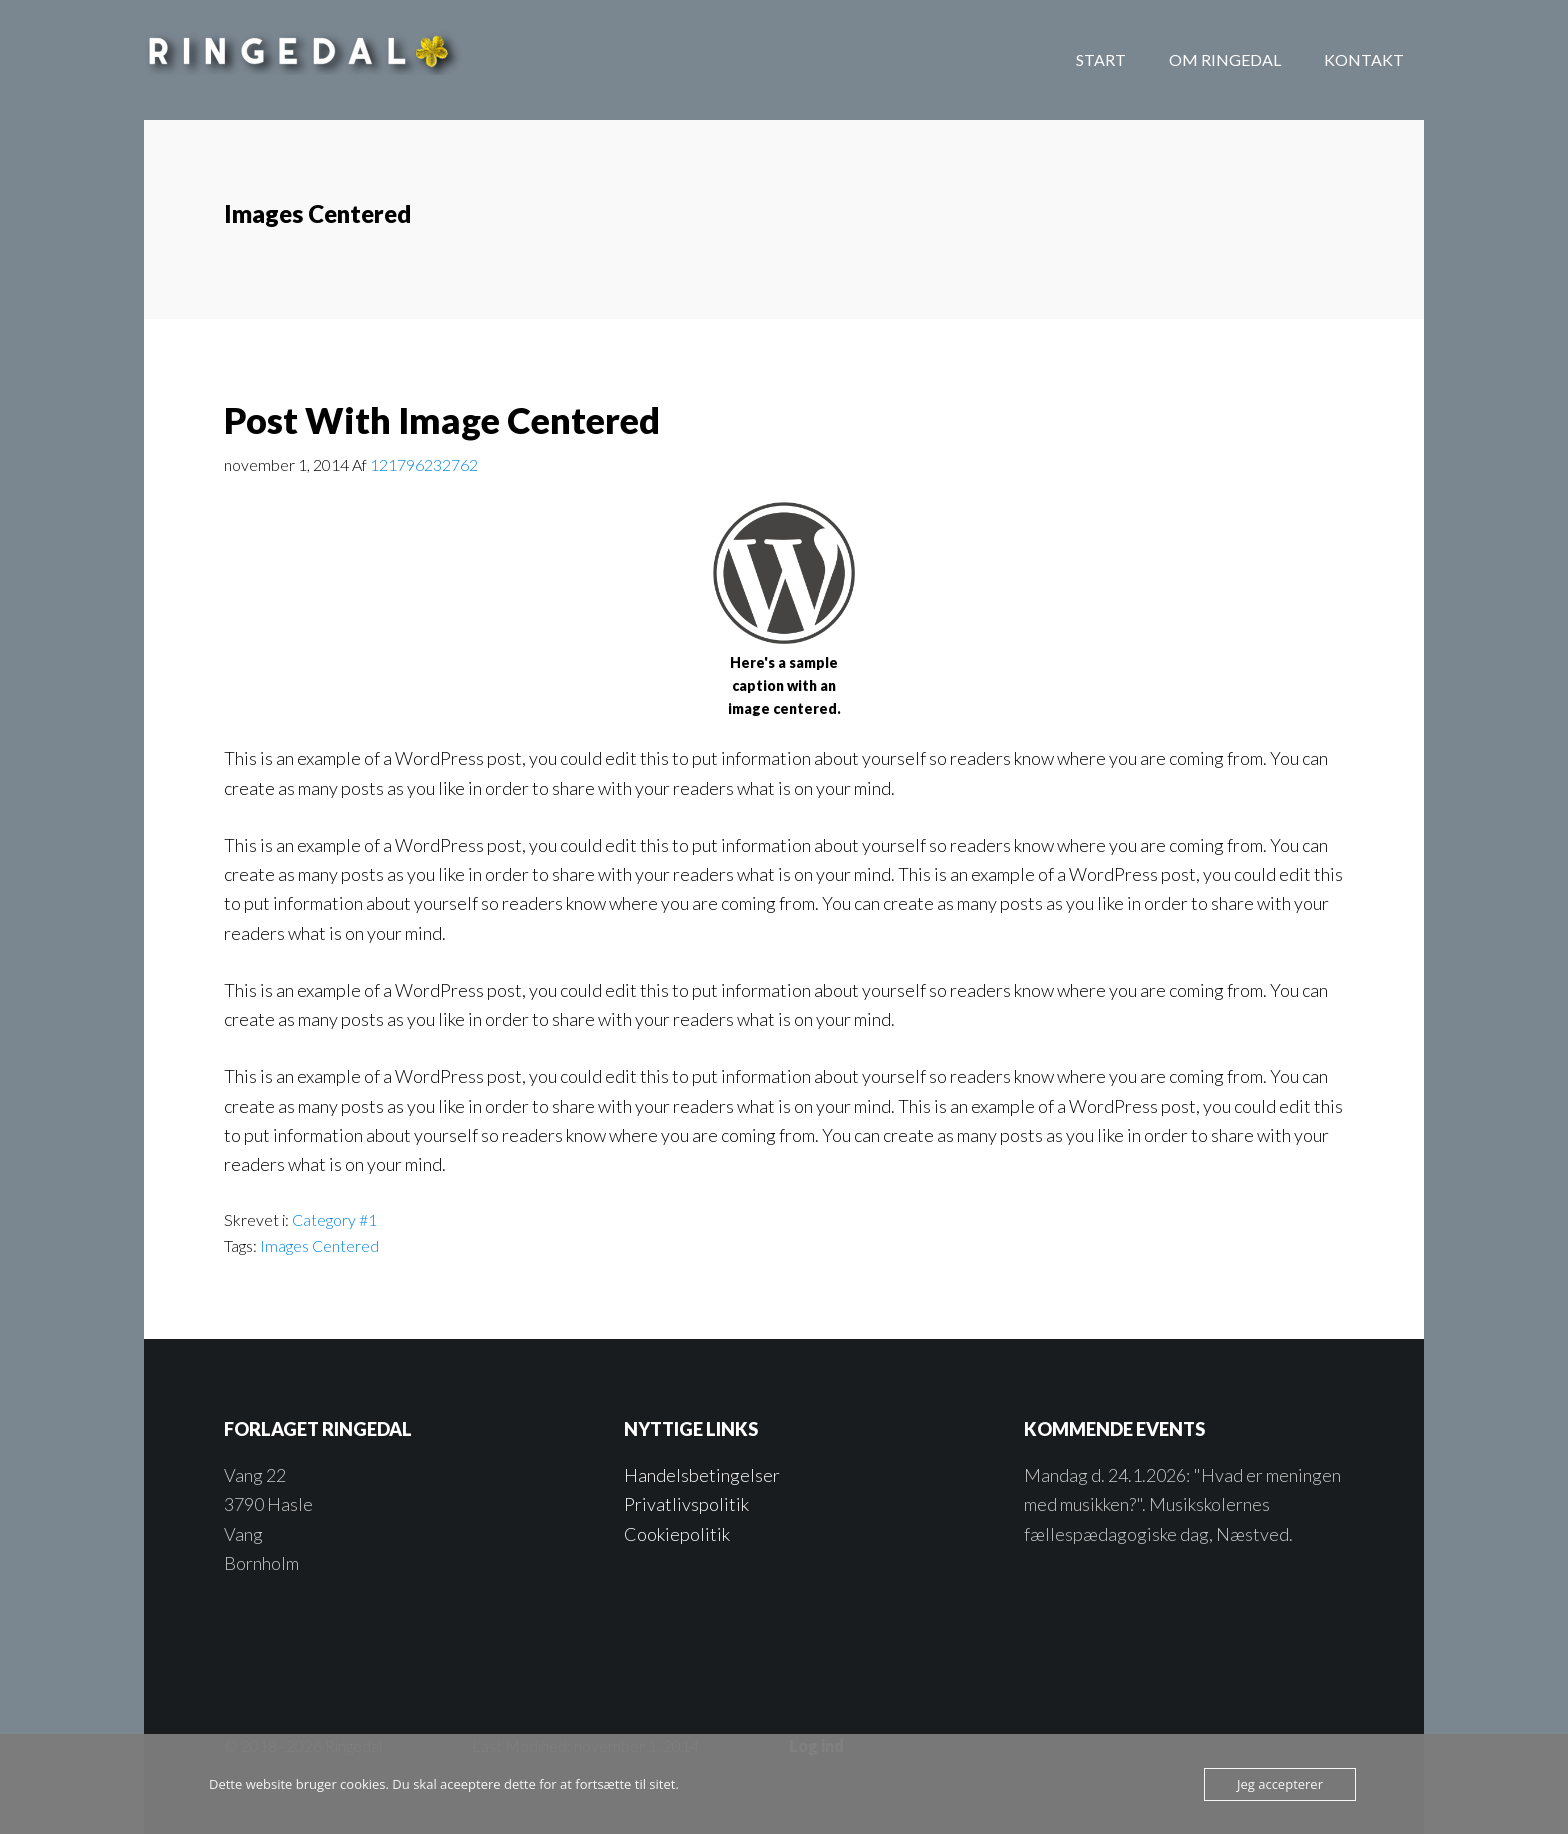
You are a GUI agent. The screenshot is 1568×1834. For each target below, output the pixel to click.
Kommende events (1114, 1429)
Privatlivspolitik (686, 1504)
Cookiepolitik (677, 1534)
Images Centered (319, 1245)
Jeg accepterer (1280, 1784)
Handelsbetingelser (702, 1475)
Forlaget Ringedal (304, 60)
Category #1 (334, 1219)
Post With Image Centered (442, 420)
